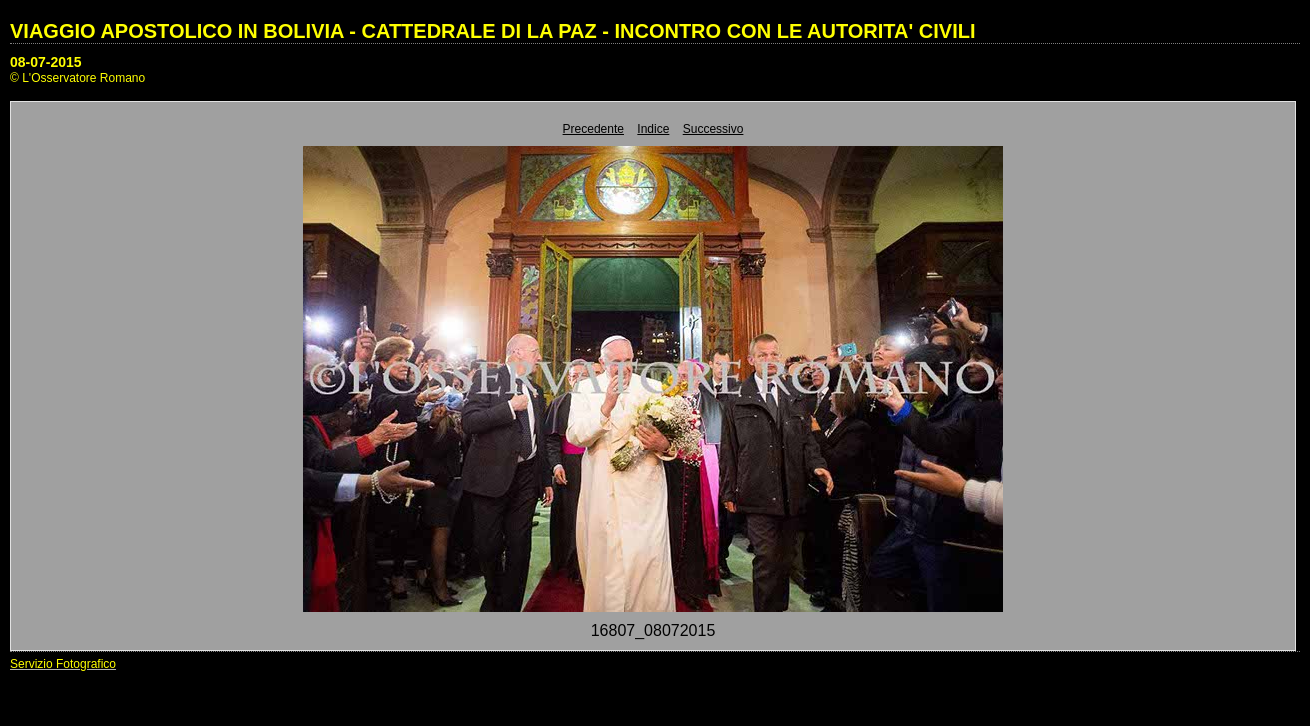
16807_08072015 (653, 630)
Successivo (713, 129)
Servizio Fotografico (63, 664)
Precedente (593, 129)
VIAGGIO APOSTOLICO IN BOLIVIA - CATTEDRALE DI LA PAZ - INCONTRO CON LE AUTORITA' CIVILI (493, 31)
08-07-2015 (46, 62)
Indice (653, 129)
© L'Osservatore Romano (77, 78)
